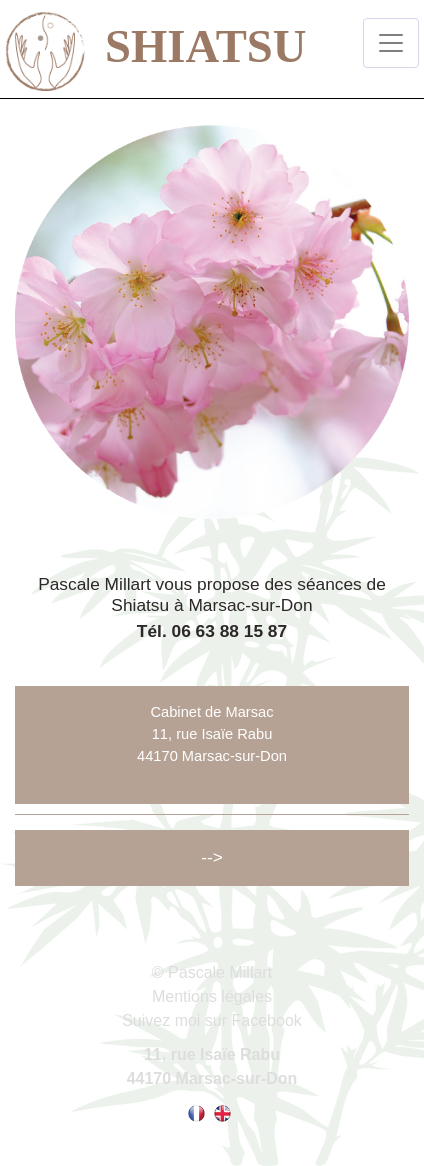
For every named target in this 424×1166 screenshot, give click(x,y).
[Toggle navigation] (391, 43)
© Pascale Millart (212, 972)
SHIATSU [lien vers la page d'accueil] (139, 42)
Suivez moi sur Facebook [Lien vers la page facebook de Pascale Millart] (212, 1020)
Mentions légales (212, 996)
